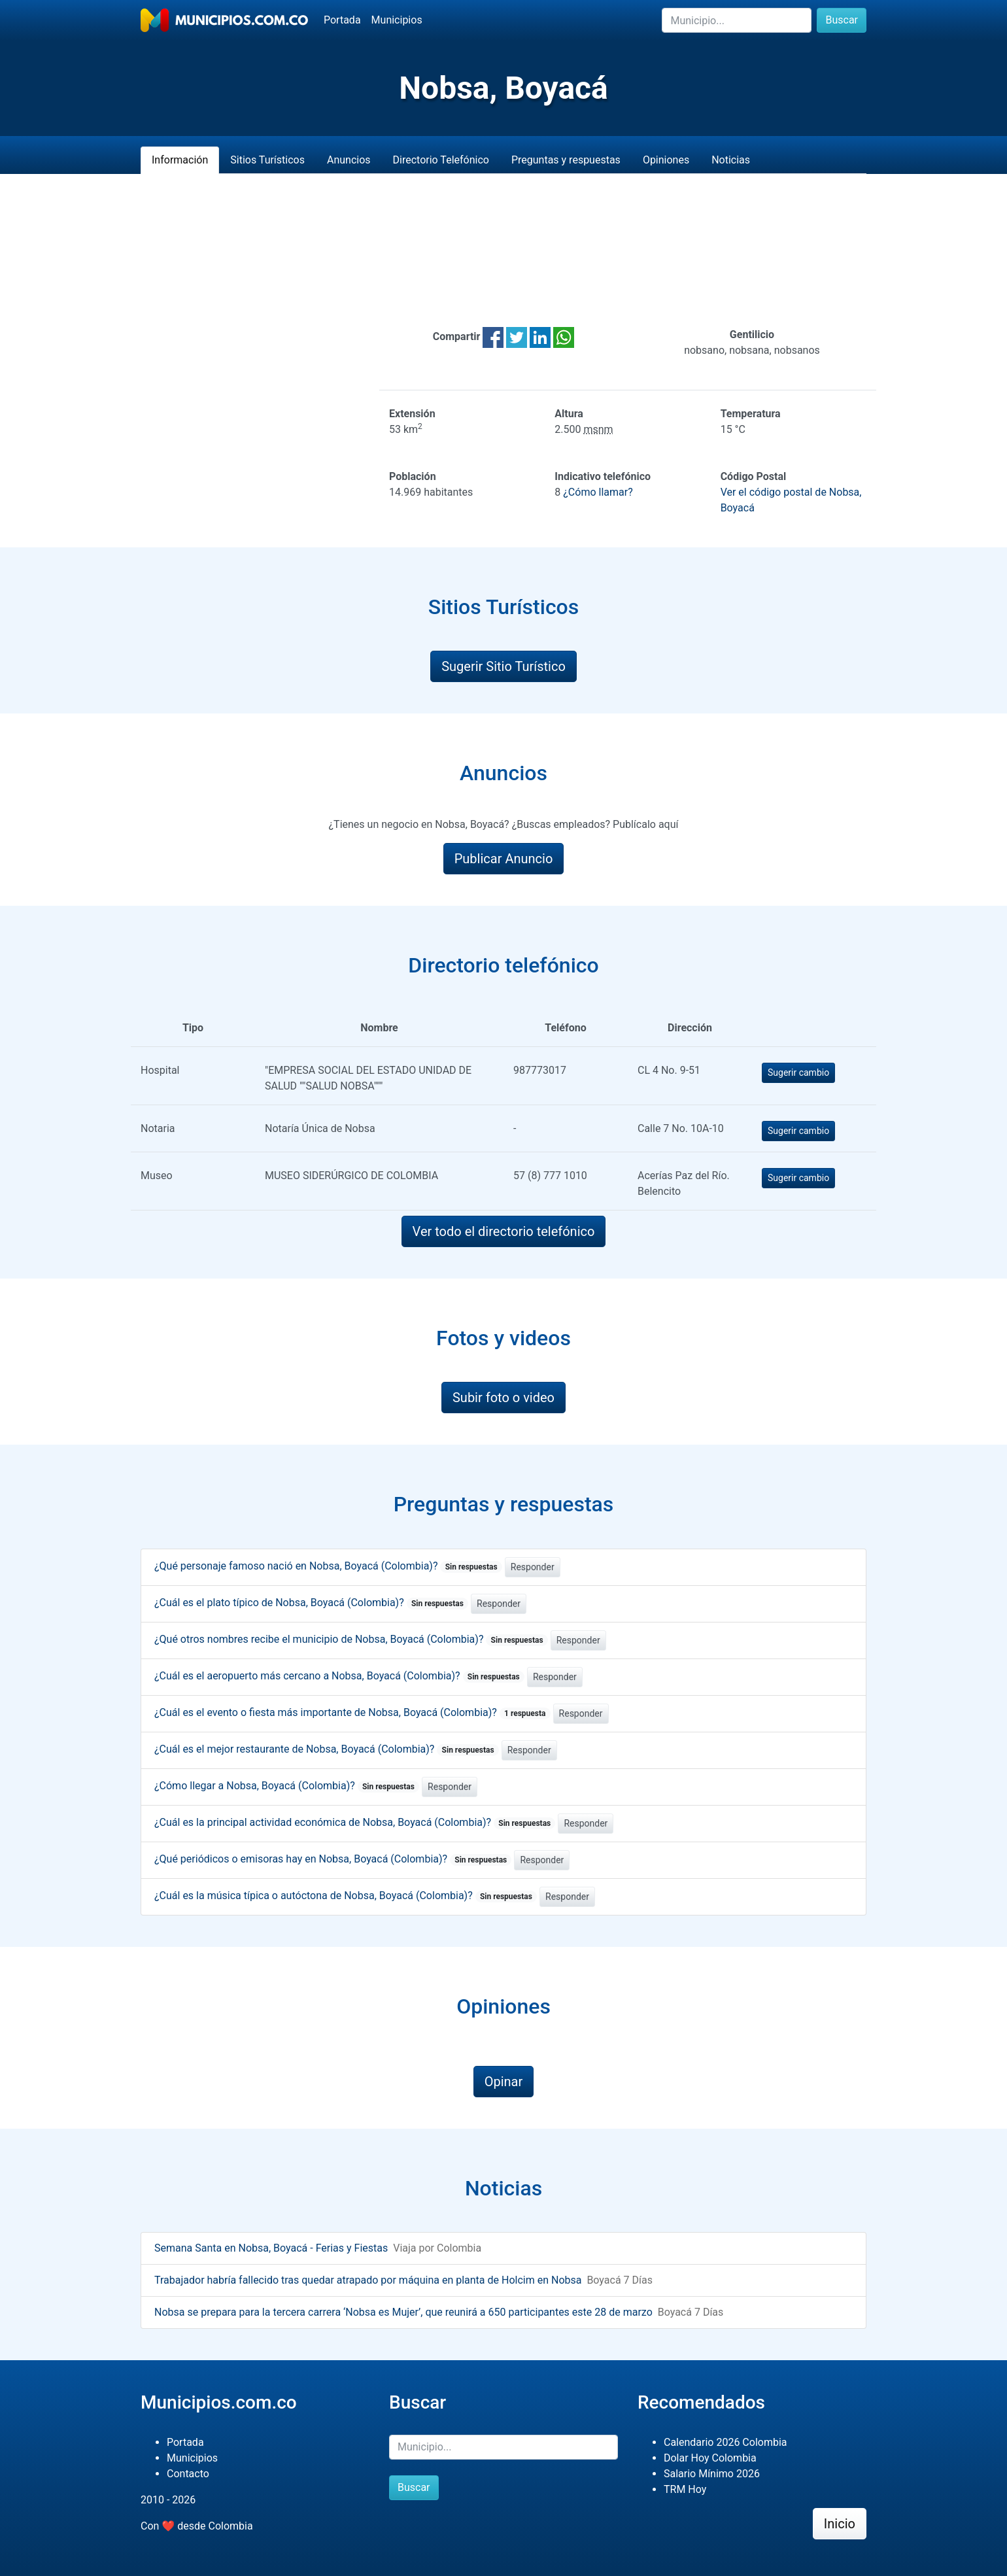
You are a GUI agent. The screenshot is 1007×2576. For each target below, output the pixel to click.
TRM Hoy (685, 2489)
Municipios (396, 20)
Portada (342, 20)
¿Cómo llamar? (597, 492)
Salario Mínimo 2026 (712, 2473)
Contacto (188, 2473)
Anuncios (349, 160)
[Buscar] (736, 20)
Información (180, 160)
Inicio (839, 2524)
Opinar (504, 2081)
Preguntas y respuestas (566, 160)
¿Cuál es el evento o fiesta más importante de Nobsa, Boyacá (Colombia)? (352, 1712)
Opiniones (666, 160)
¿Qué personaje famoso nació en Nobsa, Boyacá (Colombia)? (328, 1566)
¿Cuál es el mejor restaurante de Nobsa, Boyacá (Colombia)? (326, 1749)
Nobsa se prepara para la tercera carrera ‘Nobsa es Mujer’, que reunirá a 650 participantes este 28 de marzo (403, 2312)
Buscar (841, 20)
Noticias (730, 160)
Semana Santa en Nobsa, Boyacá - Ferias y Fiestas (271, 2248)
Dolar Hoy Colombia (710, 2458)
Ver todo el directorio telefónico (504, 1231)
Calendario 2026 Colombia (725, 2442)
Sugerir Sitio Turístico (503, 666)
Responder (533, 1567)
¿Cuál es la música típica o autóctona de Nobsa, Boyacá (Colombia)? (345, 1895)
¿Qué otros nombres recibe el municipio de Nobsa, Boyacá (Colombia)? (351, 1639)
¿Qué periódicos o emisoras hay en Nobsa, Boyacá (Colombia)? (332, 1859)
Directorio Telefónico (441, 160)
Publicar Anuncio (503, 859)
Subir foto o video (503, 1397)
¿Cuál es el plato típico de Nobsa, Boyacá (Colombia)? (311, 1602)
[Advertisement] (503, 250)
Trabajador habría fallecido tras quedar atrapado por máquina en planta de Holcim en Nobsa (367, 2280)
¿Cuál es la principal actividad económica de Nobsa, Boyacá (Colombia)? (354, 1822)
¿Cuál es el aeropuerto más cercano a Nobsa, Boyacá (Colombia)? (339, 1676)
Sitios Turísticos (267, 160)
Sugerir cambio (798, 1072)
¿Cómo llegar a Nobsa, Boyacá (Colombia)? (286, 1785)
